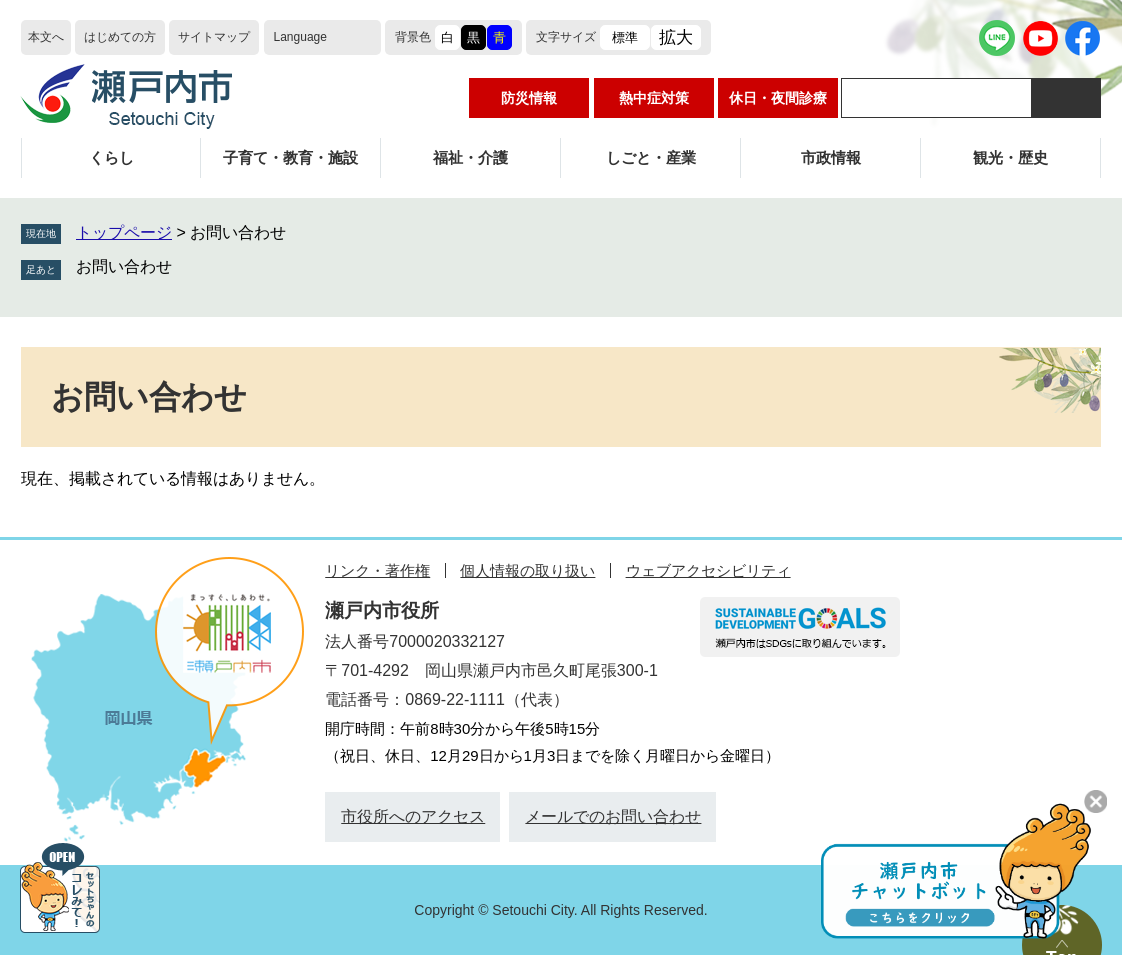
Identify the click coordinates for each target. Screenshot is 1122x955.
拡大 (676, 37)
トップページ (124, 232)
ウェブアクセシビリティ (708, 570)
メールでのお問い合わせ (613, 816)
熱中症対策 (654, 98)
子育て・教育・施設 (290, 157)
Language (300, 37)
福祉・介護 (470, 157)
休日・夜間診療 (778, 98)
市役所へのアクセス (413, 816)
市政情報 (831, 157)
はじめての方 (120, 37)
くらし (111, 157)
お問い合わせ (124, 266)
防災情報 (529, 98)
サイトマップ (214, 37)
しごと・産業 (651, 157)
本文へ (46, 37)
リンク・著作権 (377, 570)
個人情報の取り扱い (527, 570)
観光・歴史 (1010, 157)
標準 (625, 37)
